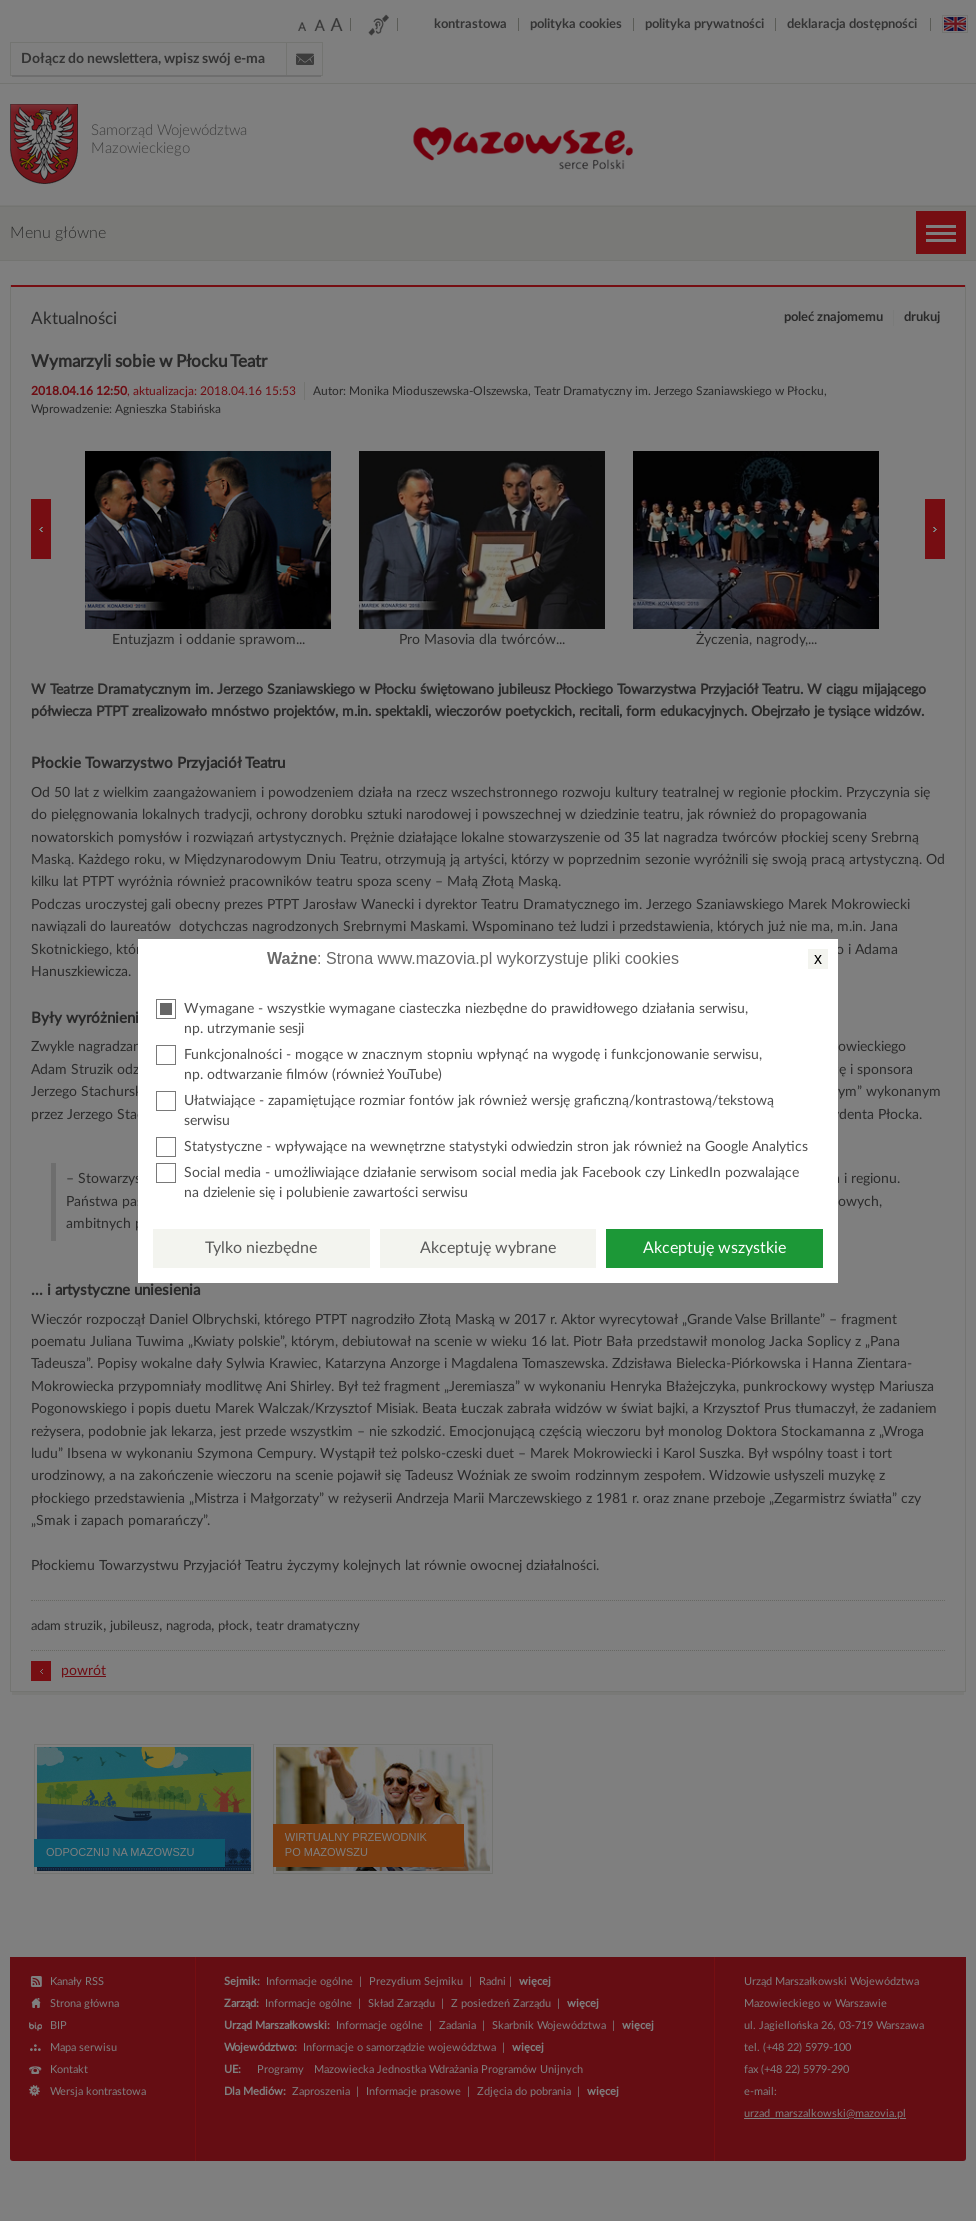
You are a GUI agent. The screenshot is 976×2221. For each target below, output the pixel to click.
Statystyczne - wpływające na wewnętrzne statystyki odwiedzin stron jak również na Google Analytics (482, 1147)
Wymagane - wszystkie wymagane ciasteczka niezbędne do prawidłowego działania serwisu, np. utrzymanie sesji (452, 1017)
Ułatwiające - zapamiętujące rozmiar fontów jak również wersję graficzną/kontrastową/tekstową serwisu (465, 1109)
